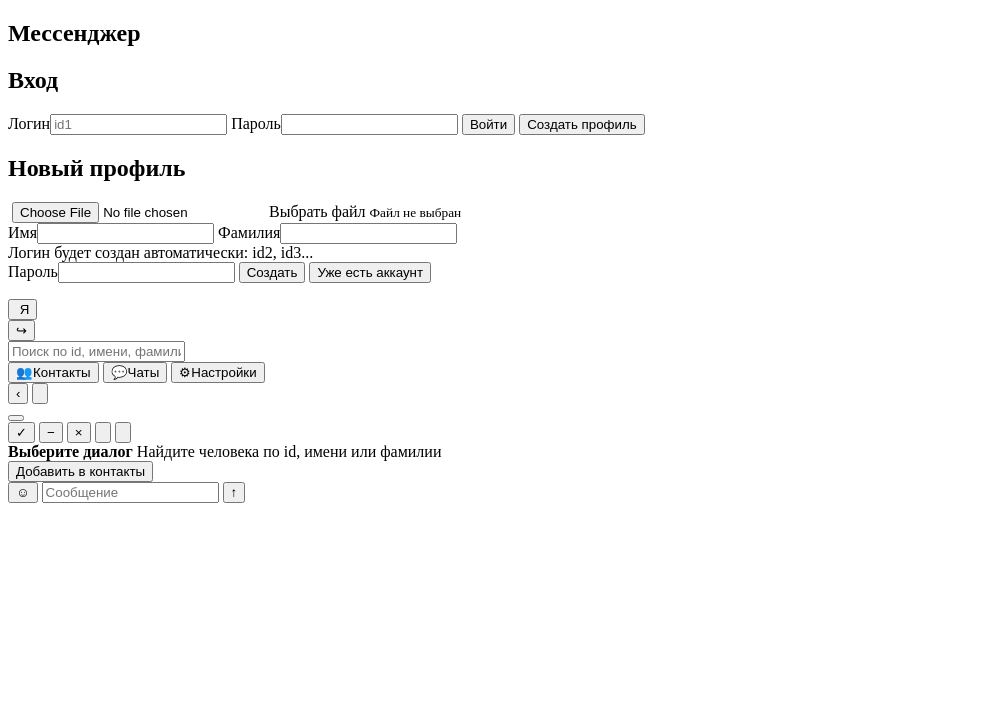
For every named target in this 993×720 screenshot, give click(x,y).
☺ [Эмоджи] (23, 492)
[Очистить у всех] (123, 432)
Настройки (217, 372)
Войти (488, 124)
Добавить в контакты (80, 471)
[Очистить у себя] (103, 432)
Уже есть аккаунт (370, 272)
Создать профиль (582, 124)
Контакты (53, 372)
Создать (272, 272)
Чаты (135, 372)
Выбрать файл (317, 211)
